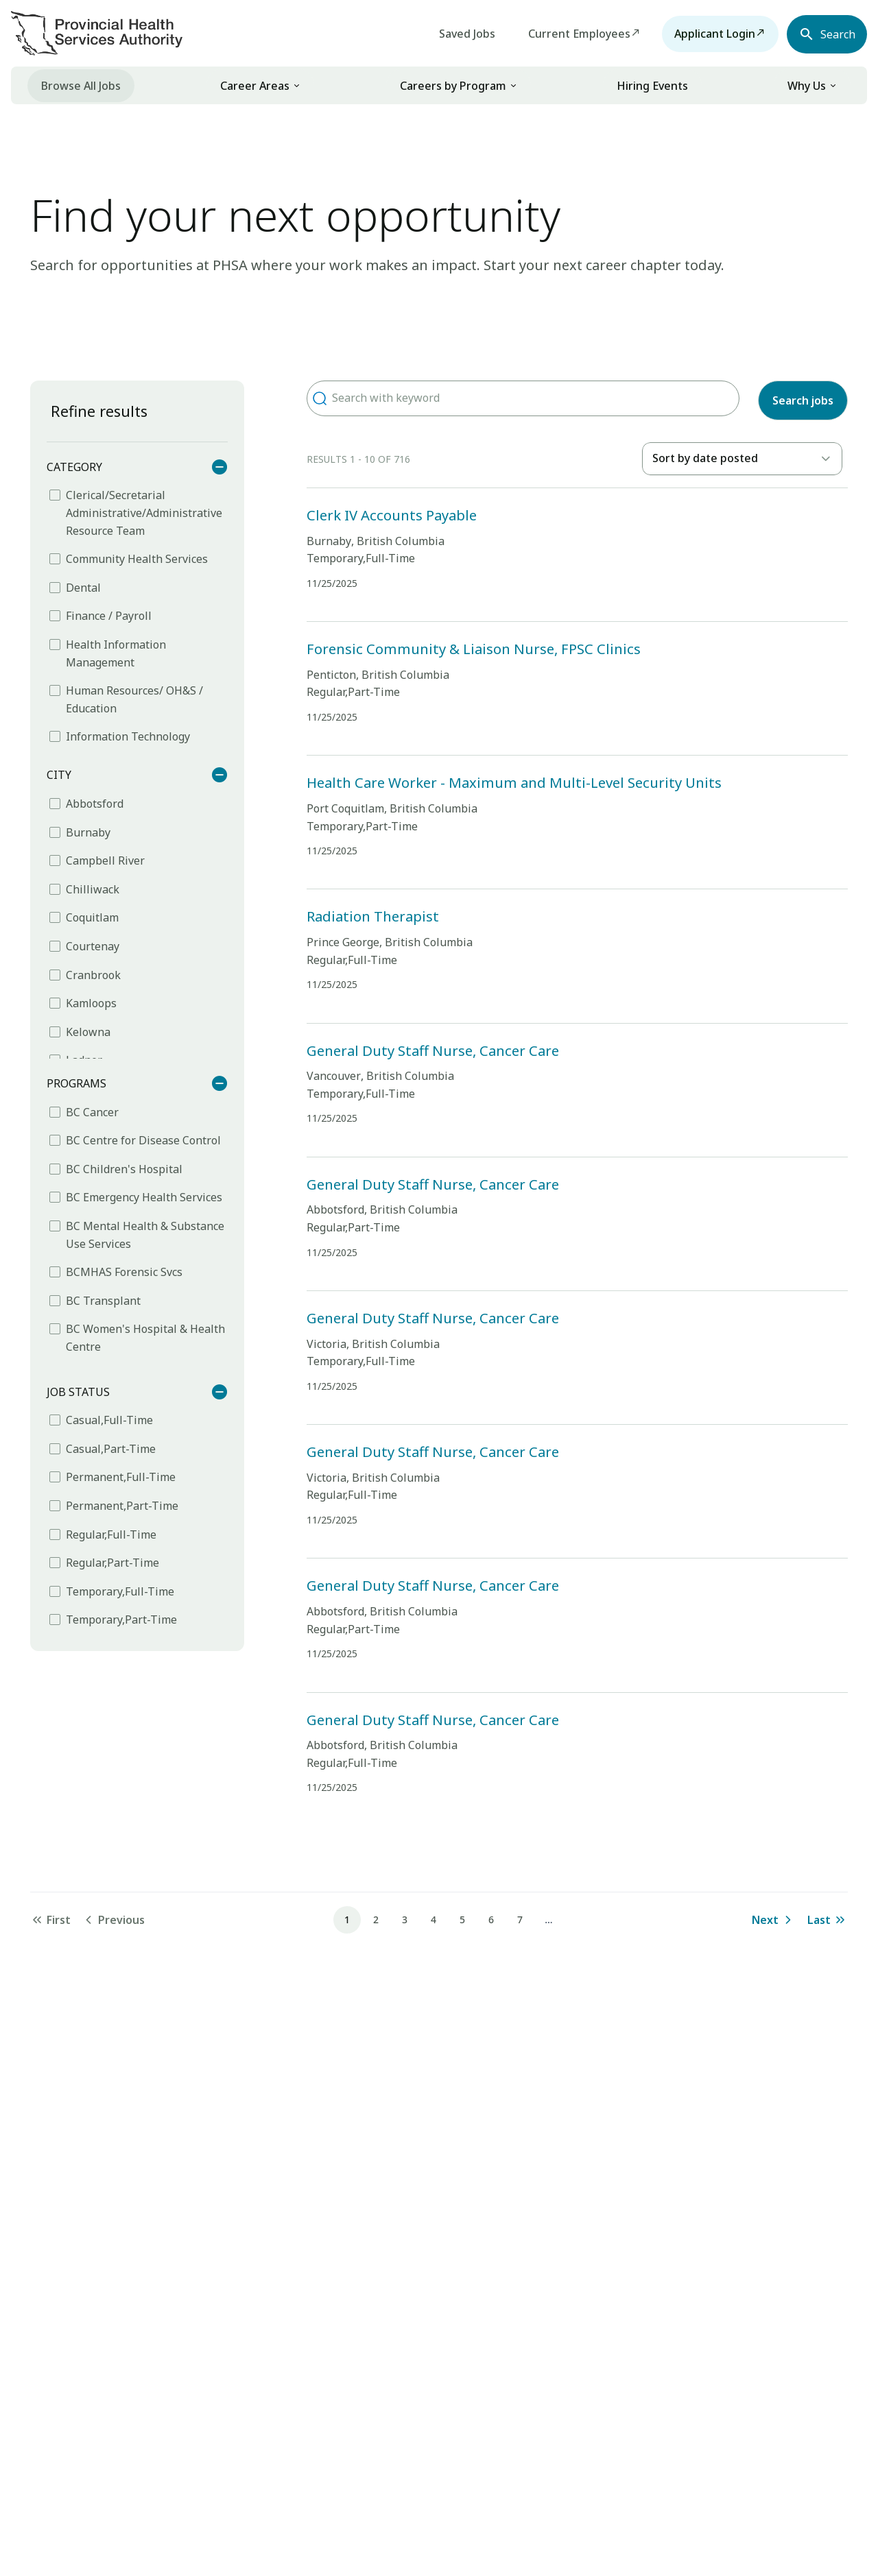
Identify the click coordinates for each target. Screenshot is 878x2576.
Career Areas (254, 85)
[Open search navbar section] (822, 34)
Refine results (99, 410)
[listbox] (742, 458)
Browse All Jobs (81, 85)
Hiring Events (652, 85)
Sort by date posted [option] (705, 458)
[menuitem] (80, 85)
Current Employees (570, 33)
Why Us (806, 85)
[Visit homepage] (96, 33)
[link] (260, 85)
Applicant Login (705, 33)
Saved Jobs (457, 33)
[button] (296, 86)
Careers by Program (453, 85)
